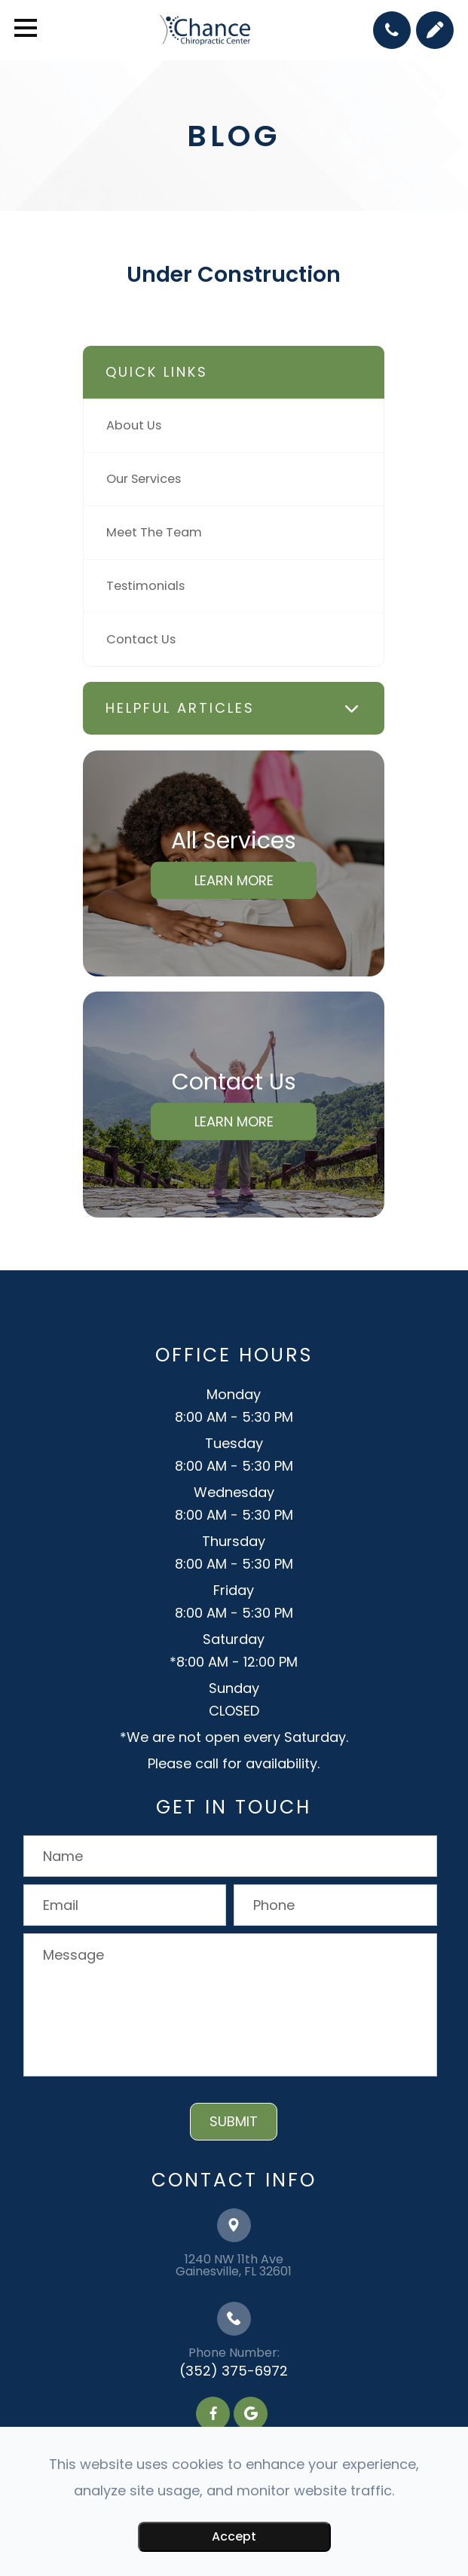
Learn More (234, 879)
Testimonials (145, 585)
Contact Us (141, 639)
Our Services (143, 478)
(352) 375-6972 (233, 2370)
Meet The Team (154, 532)
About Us (133, 425)
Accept (234, 2536)
